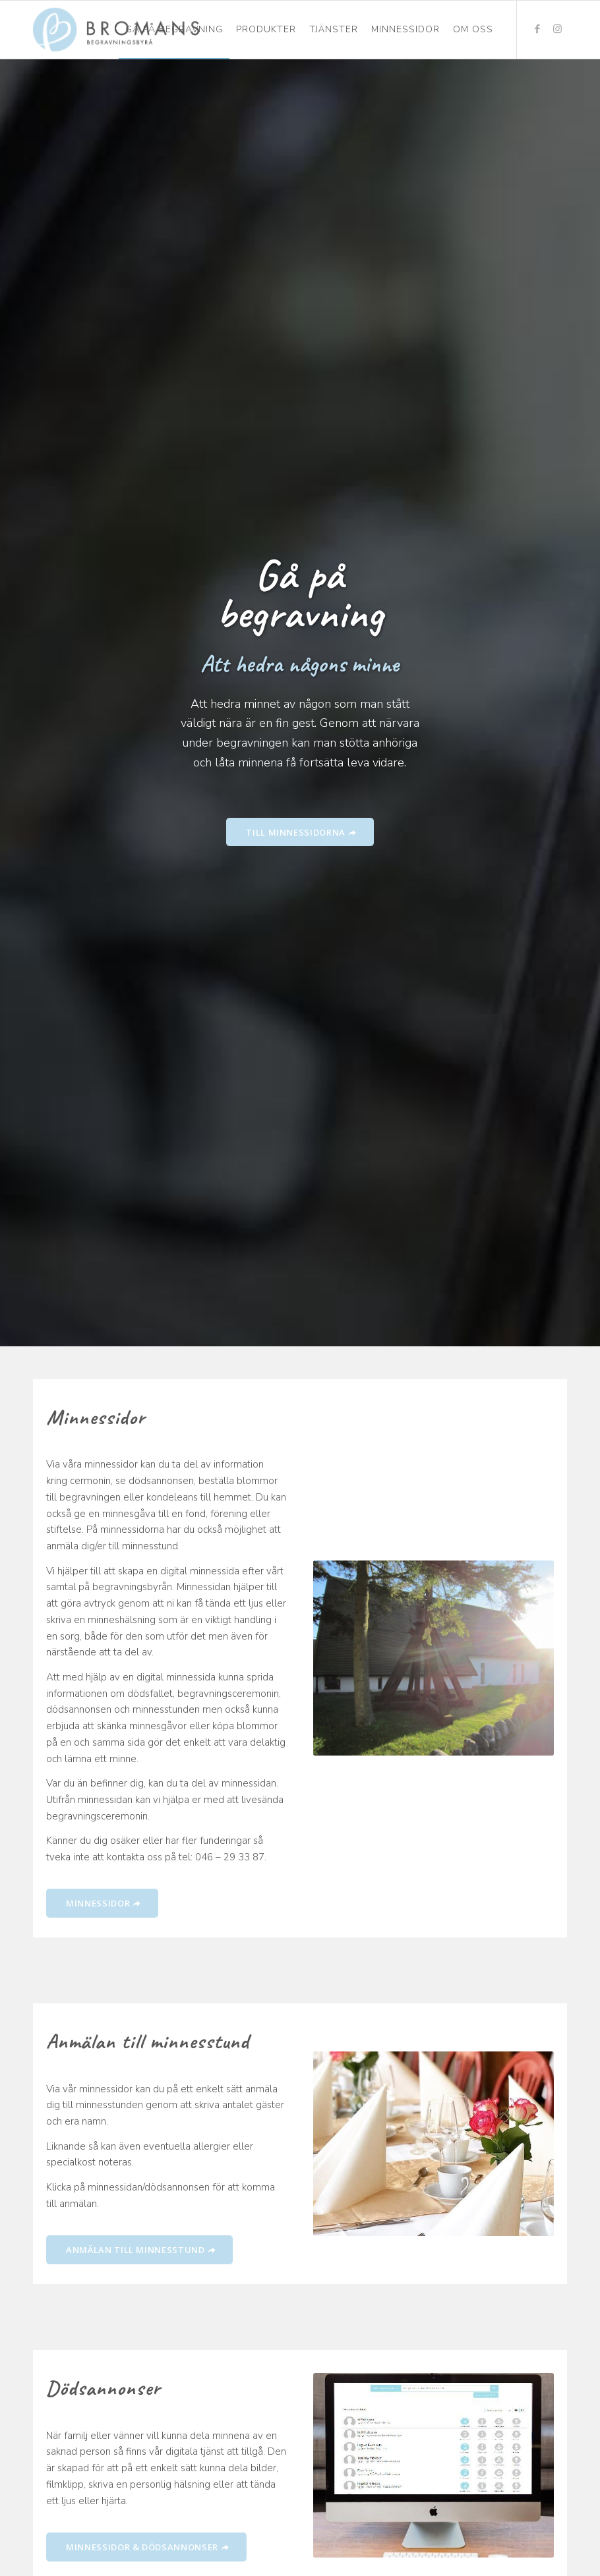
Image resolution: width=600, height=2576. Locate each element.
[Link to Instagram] (557, 29)
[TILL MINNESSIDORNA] (299, 832)
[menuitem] (174, 30)
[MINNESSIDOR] (102, 1903)
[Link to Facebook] (537, 29)
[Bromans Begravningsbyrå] (116, 30)
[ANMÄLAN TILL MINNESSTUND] (139, 2249)
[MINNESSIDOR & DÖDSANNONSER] (146, 2547)
